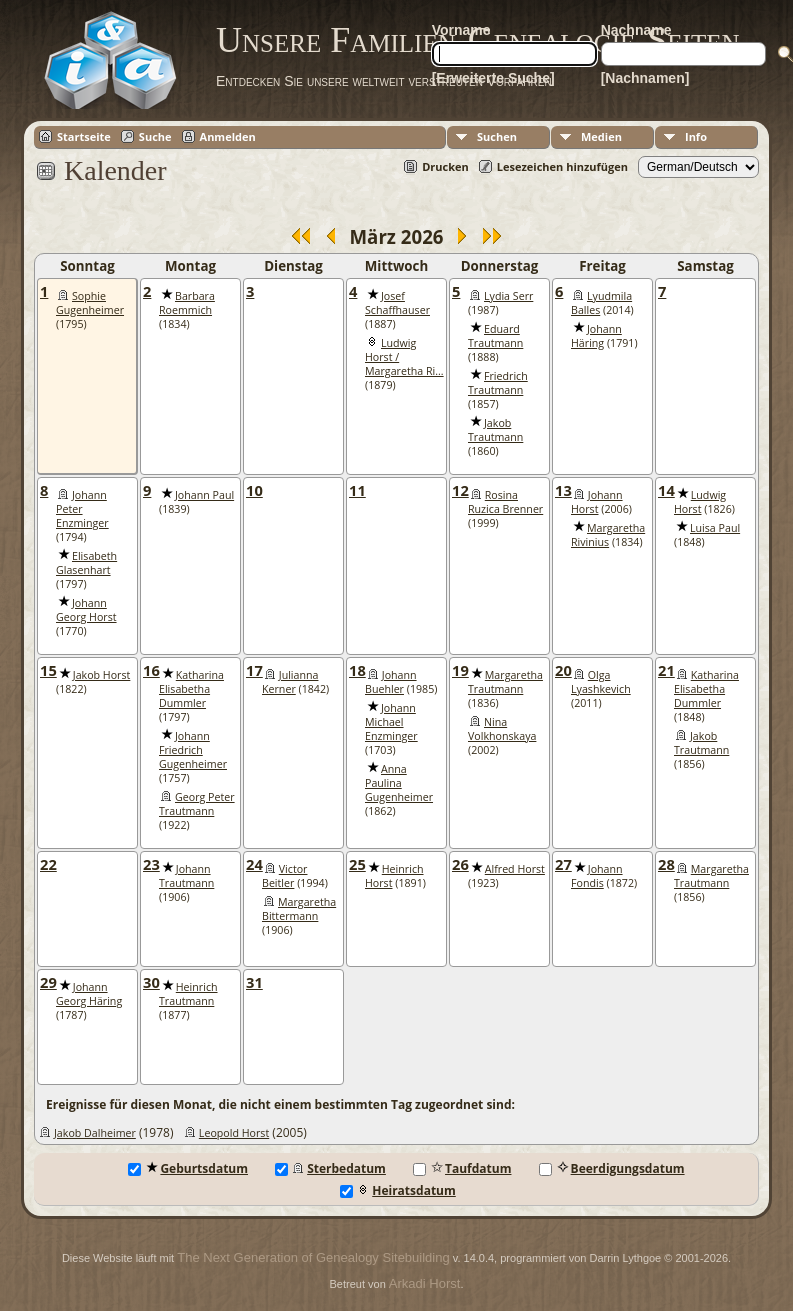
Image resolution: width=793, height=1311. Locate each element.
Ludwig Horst (700, 502)
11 (357, 490)
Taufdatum (462, 1168)
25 (357, 864)
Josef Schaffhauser (397, 303)
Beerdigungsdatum (612, 1168)
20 (563, 670)
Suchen (497, 136)
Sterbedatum (330, 1168)
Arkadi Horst (425, 1283)
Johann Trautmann (186, 876)
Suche (155, 136)
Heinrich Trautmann (188, 994)
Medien (601, 136)
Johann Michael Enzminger (391, 722)
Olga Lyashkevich (601, 682)
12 (460, 490)
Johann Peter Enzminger (82, 509)
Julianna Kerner (290, 682)
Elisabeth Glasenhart (86, 563)
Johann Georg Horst (86, 610)
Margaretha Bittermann (299, 909)
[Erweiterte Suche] (493, 78)
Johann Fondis (597, 876)
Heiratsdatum (398, 1190)
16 (151, 670)
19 (460, 670)
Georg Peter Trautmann (197, 804)
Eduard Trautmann (495, 336)
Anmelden (228, 136)
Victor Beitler (284, 876)
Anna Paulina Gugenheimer (399, 783)
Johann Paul (204, 495)
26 (460, 864)
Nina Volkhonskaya (502, 729)
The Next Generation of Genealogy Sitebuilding (313, 1257)
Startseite (84, 136)
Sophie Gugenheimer (90, 303)
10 (254, 490)
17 (254, 670)
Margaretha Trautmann (505, 682)
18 (357, 670)
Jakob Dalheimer (95, 1133)
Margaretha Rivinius (608, 535)
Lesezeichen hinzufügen (562, 166)
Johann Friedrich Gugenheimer (193, 750)
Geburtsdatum (188, 1168)
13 (563, 490)
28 (666, 864)
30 (151, 982)
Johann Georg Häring (89, 994)
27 (563, 864)
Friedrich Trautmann (498, 383)
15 (48, 670)
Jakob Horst (102, 675)
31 (254, 982)
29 (48, 982)
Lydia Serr (508, 296)
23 (151, 864)
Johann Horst (597, 502)
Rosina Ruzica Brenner (505, 502)
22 (48, 864)
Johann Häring (596, 336)
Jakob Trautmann (495, 430)
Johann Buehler (391, 682)
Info (696, 136)
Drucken (445, 166)
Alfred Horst (515, 869)
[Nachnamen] (645, 78)
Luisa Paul (715, 528)
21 (666, 670)
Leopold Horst (234, 1133)
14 (666, 490)
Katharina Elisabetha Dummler (191, 689)
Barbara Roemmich (187, 303)
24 (254, 864)
